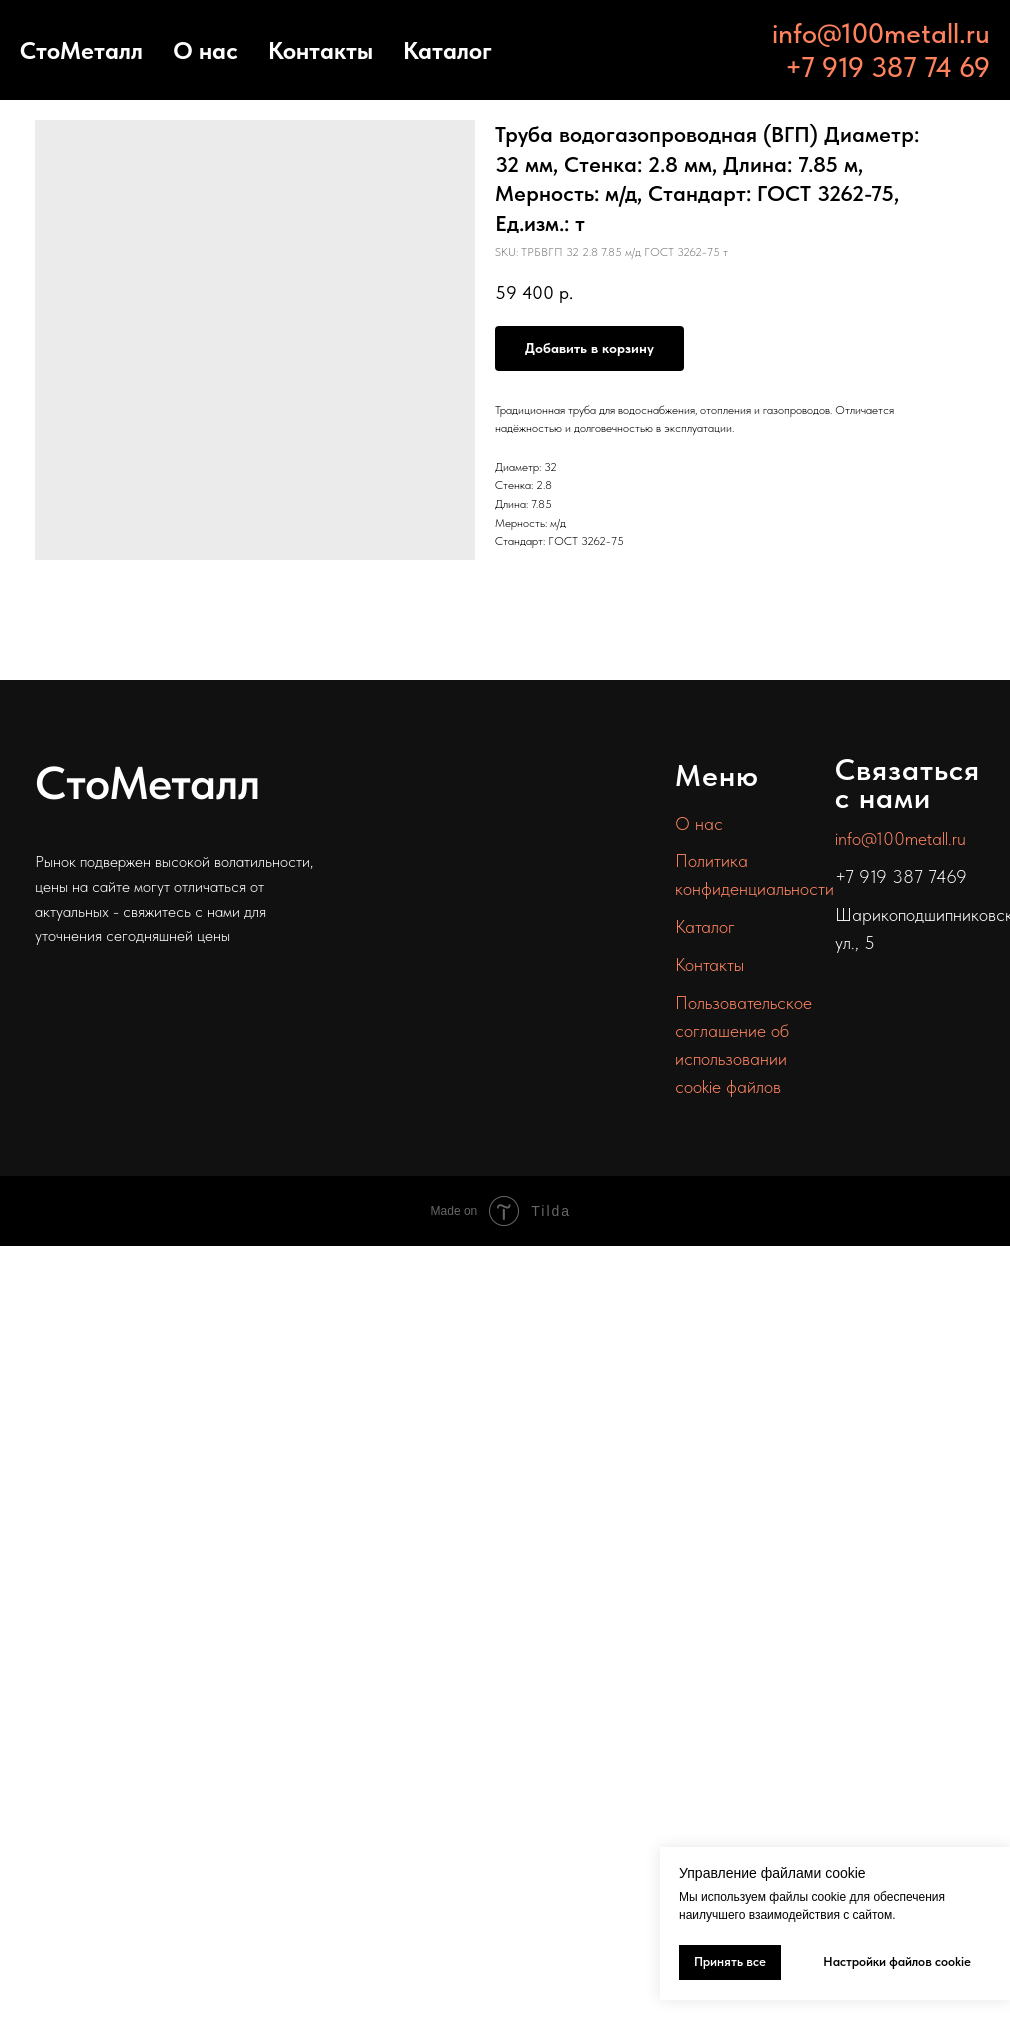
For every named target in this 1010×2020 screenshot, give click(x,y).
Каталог (447, 50)
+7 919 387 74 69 (887, 67)
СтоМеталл (81, 50)
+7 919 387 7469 (901, 876)
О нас (205, 50)
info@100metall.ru (881, 33)
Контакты (320, 50)
